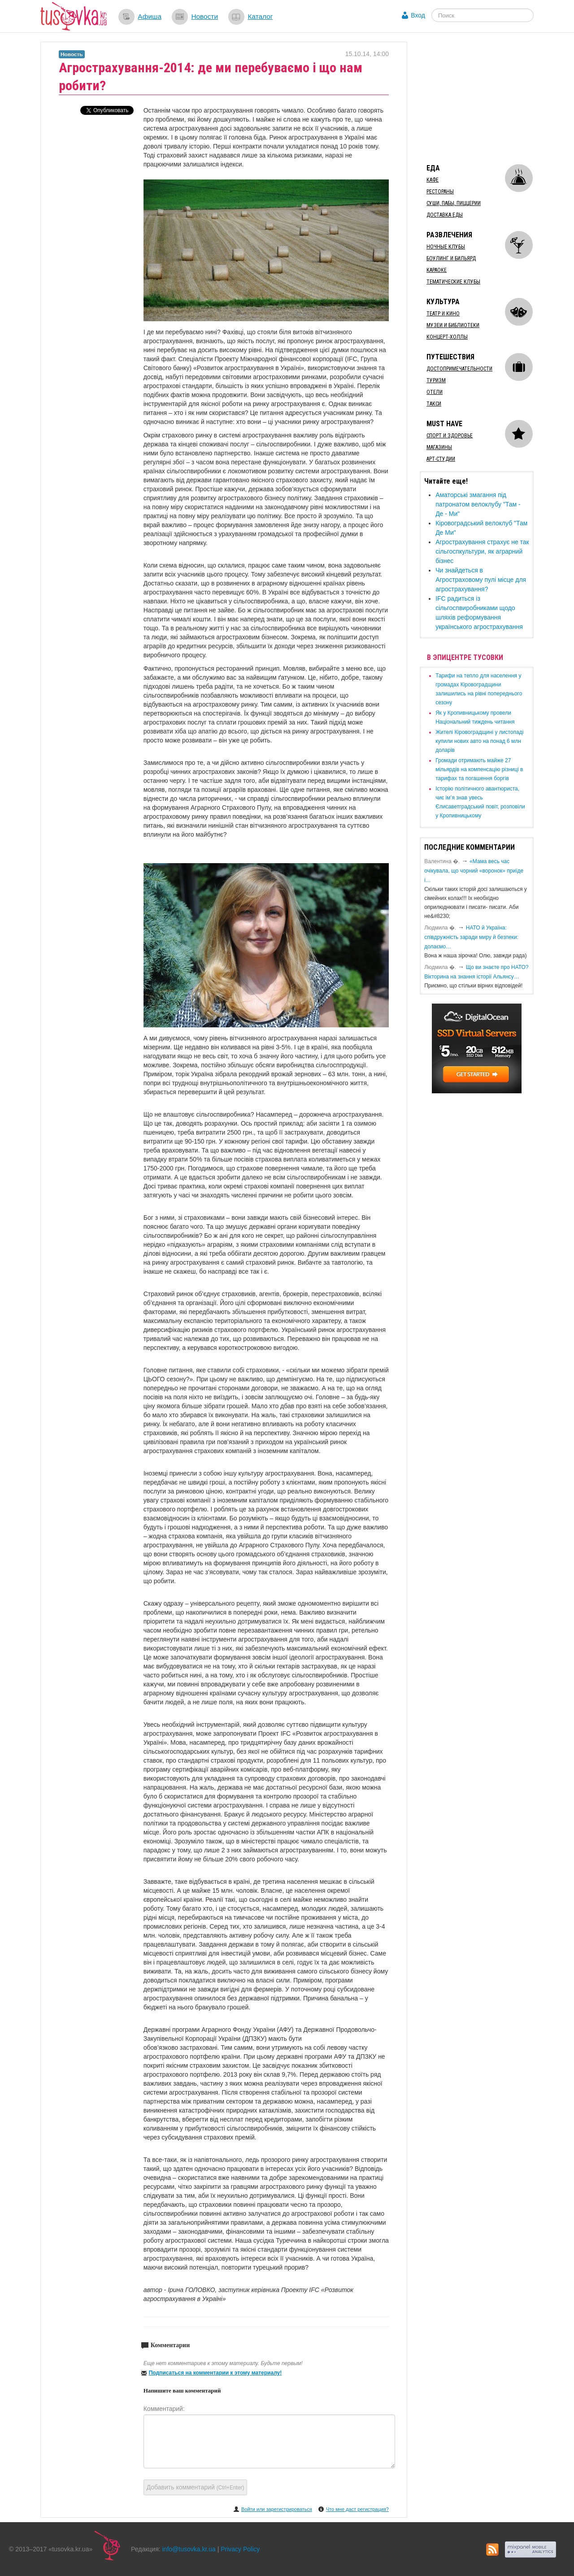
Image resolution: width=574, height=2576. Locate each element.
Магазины (439, 447)
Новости (204, 16)
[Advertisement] (487, 98)
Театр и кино (443, 313)
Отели (434, 392)
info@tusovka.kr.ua (189, 2549)
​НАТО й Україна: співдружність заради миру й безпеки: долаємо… (471, 937)
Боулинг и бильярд (451, 258)
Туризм (436, 380)
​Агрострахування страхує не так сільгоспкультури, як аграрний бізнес (482, 551)
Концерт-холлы (447, 337)
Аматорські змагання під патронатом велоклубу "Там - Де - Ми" (478, 504)
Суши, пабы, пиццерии (453, 203)
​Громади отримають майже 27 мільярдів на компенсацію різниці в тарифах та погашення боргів (479, 769)
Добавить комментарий (195, 2487)
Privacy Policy (240, 2549)
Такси (433, 404)
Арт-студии (440, 459)
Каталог (260, 16)
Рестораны (440, 191)
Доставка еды (444, 215)
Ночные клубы (445, 247)
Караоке (436, 270)
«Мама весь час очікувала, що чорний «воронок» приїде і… (473, 870)
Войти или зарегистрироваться (276, 2509)
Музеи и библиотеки (452, 325)
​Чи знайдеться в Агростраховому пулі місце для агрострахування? (480, 580)
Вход (418, 15)
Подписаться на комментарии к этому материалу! (215, 2373)
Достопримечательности (459, 369)
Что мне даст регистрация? (357, 2509)
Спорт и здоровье (449, 435)
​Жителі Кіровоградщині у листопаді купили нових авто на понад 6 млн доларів (479, 741)
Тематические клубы (453, 282)
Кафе (432, 180)
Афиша (149, 16)
